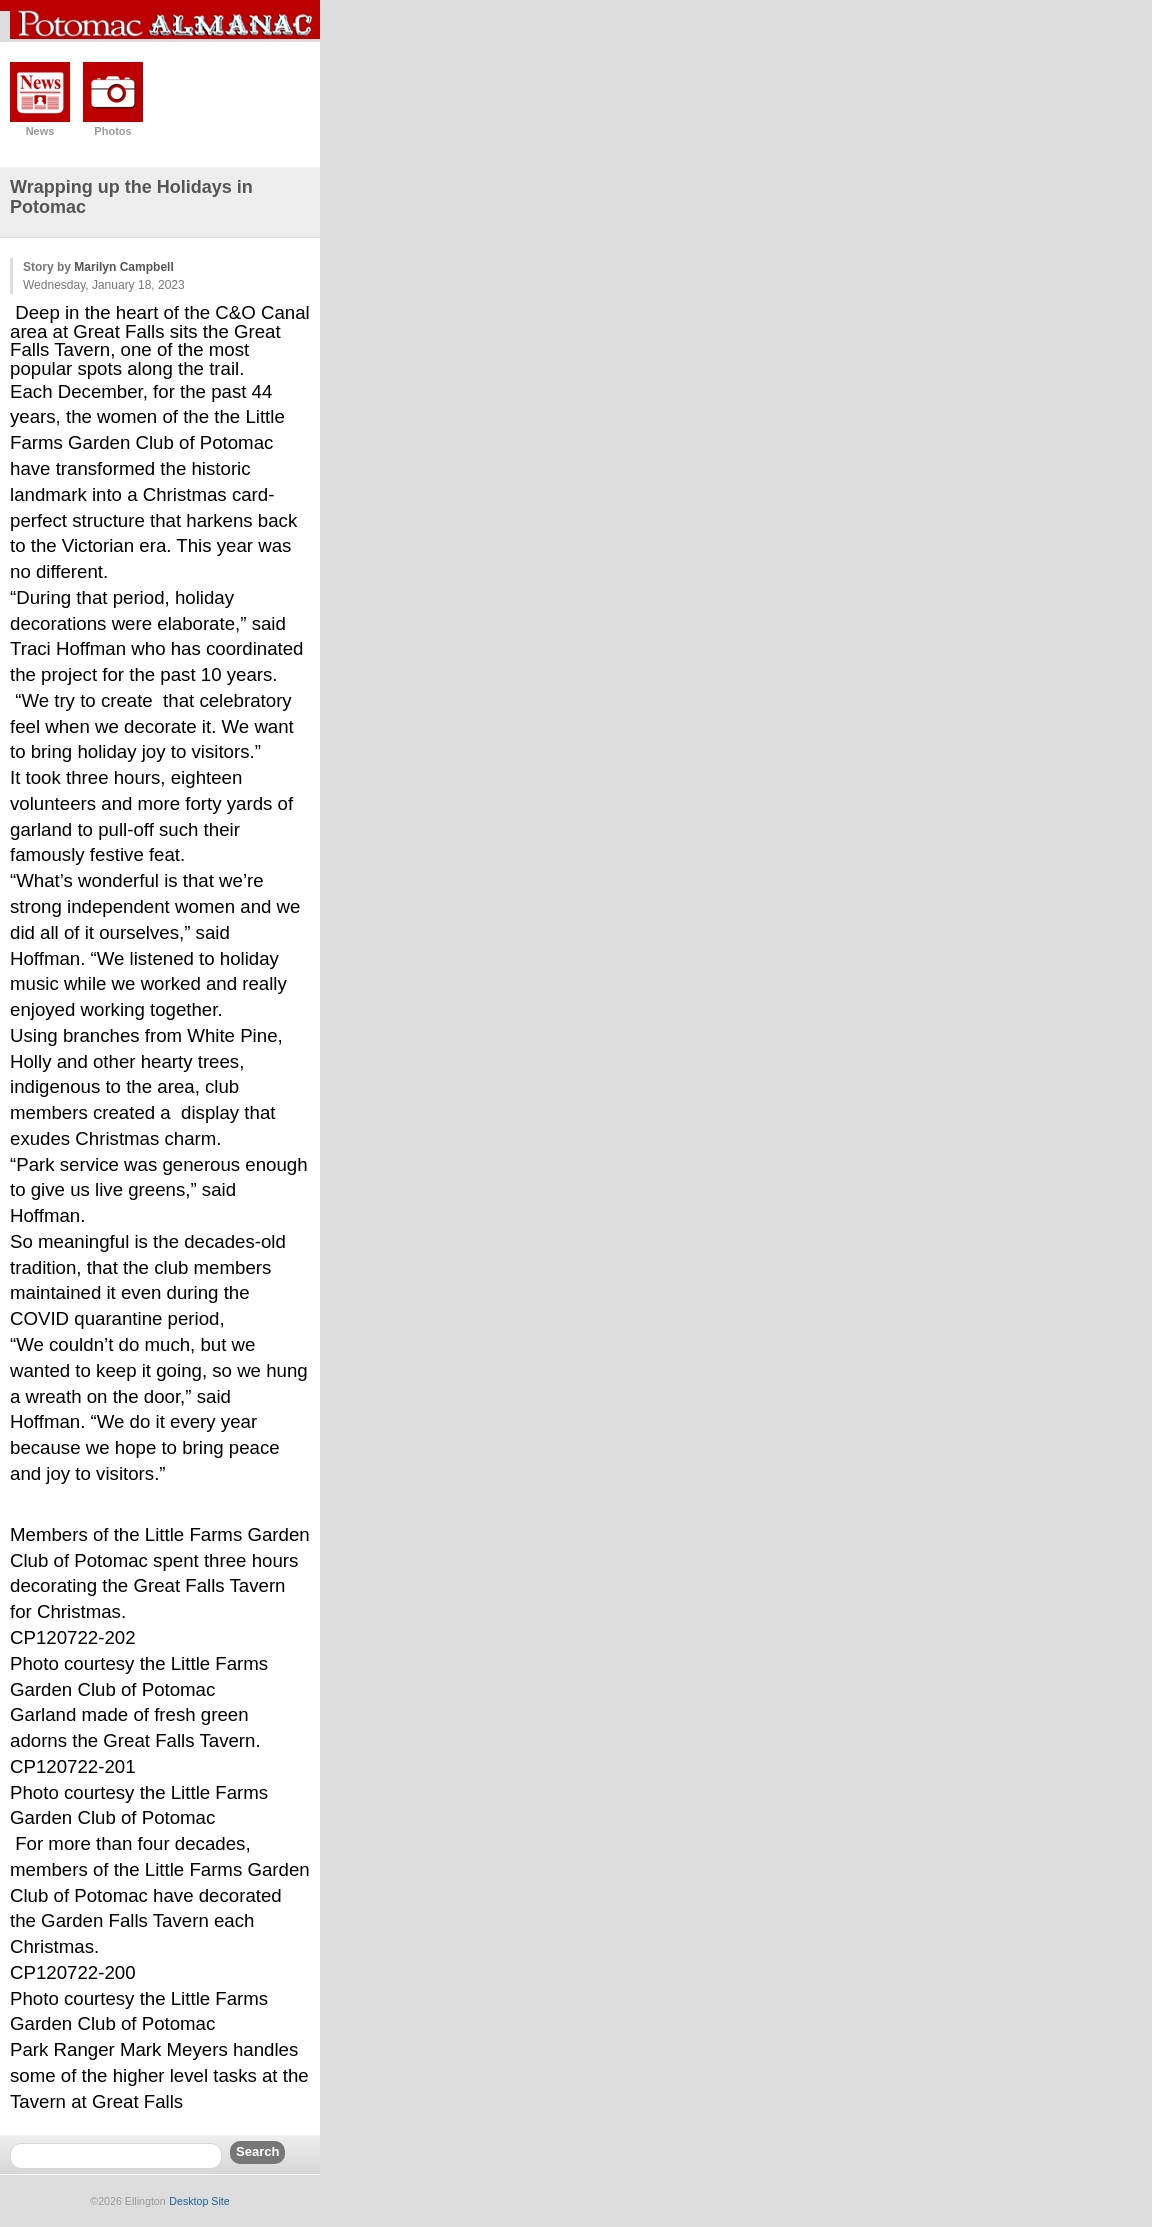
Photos (112, 131)
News (40, 131)
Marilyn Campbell (123, 267)
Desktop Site (199, 2201)
